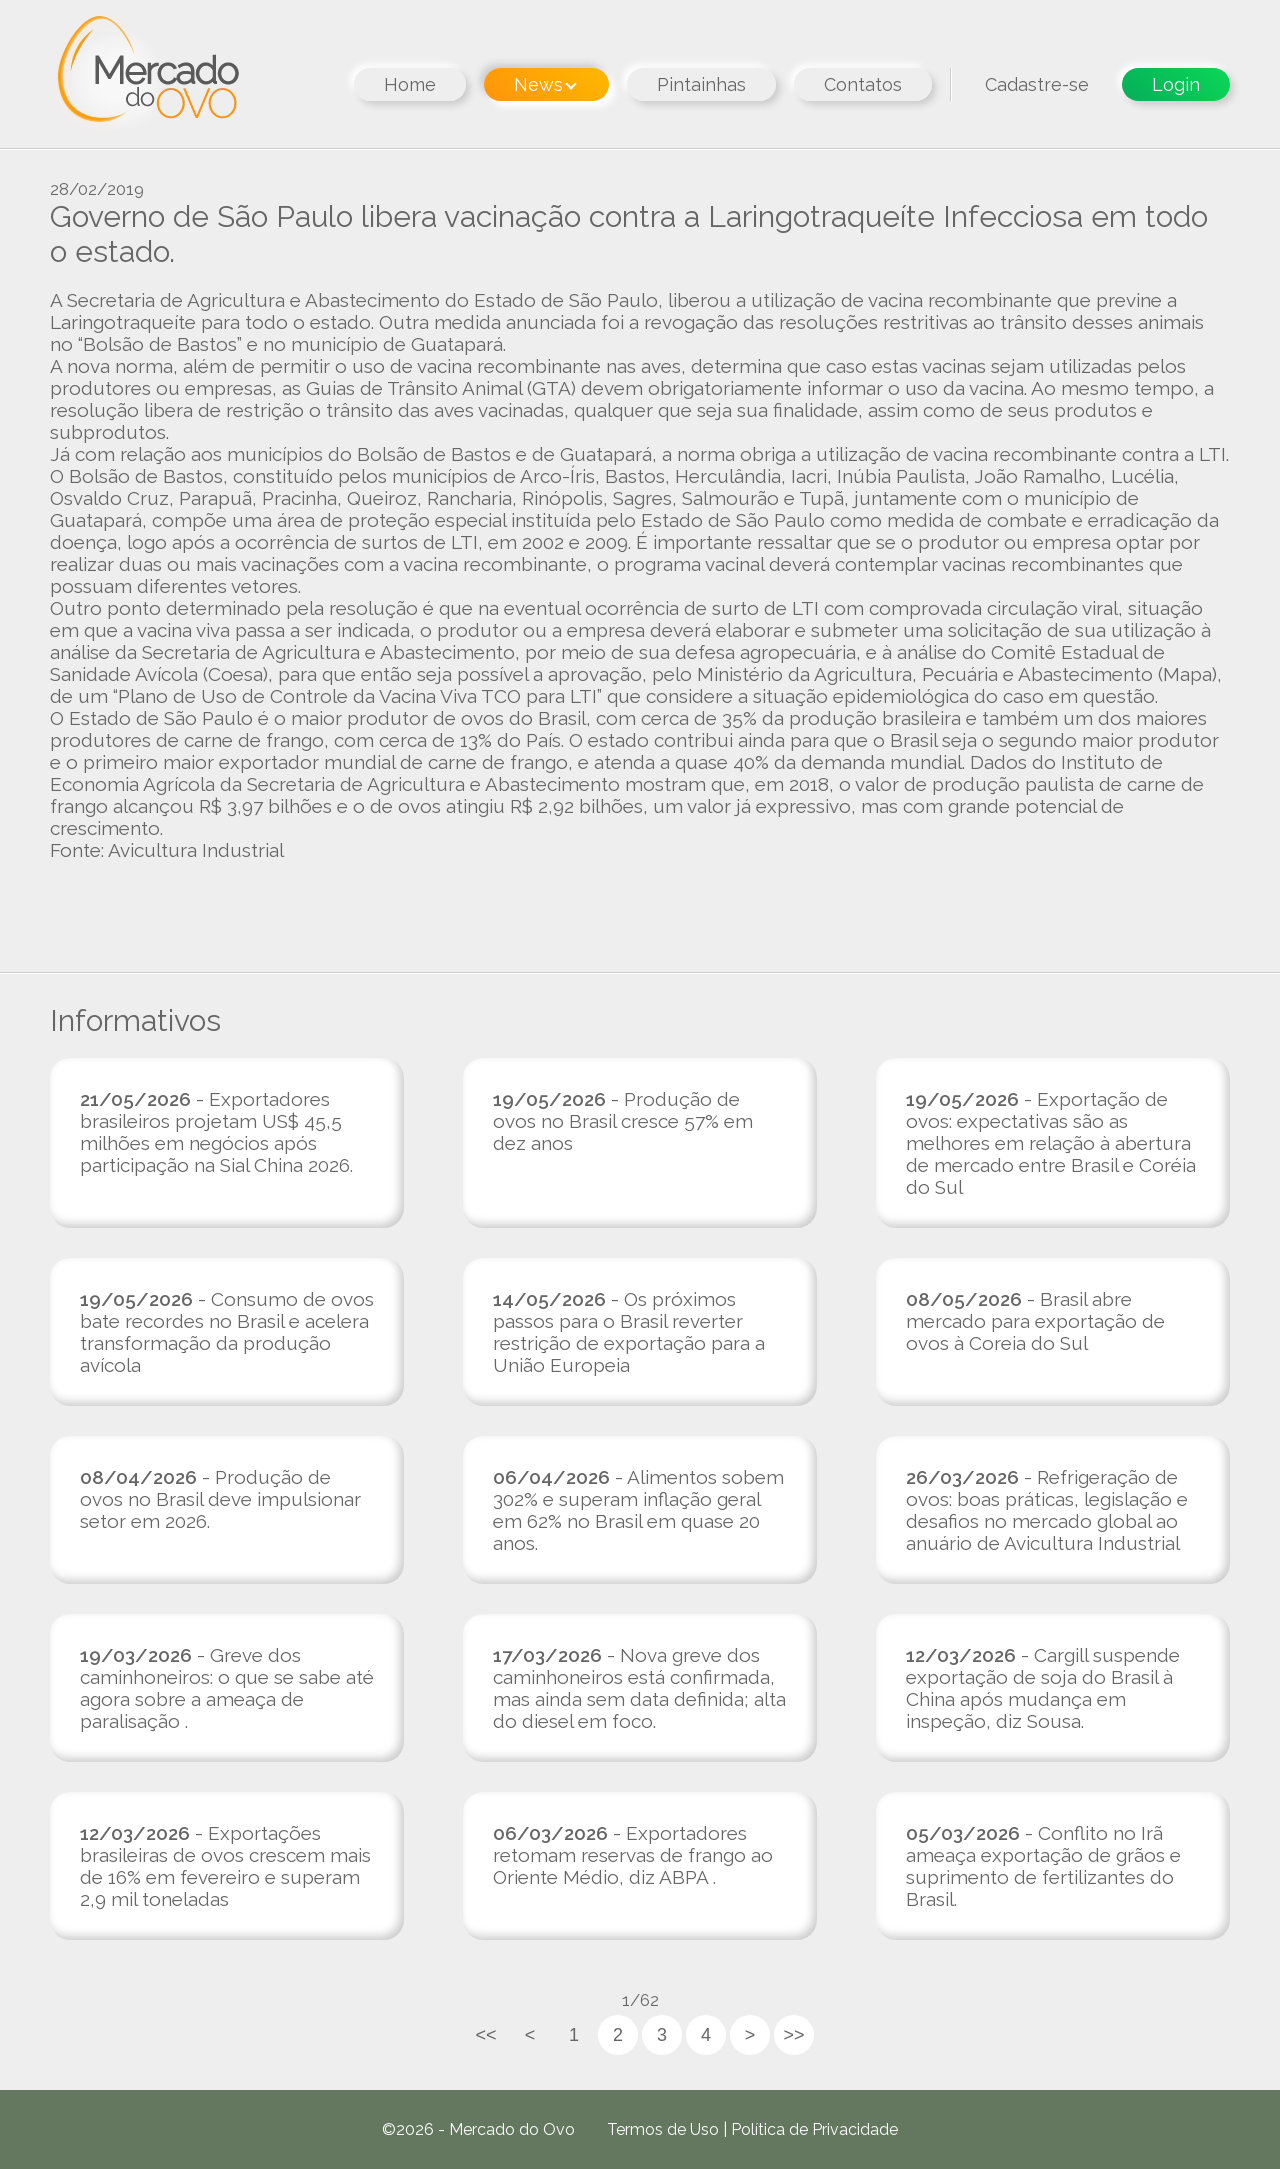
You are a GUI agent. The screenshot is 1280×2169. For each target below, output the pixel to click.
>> (793, 2035)
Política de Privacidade (814, 2129)
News (545, 84)
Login (1176, 84)
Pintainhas (701, 84)
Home (410, 84)
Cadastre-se (1037, 84)
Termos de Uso (663, 2129)
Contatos (863, 84)
